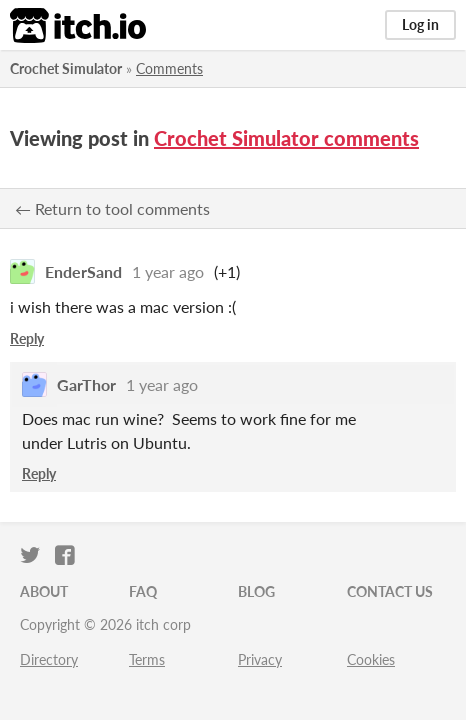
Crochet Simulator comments (286, 138)
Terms (147, 659)
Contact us (390, 591)
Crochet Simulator (66, 68)
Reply (27, 338)
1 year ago (168, 271)
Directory (49, 659)
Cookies (371, 659)
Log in (420, 24)
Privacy (260, 659)
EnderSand (83, 271)
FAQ (143, 591)
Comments (169, 68)
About (44, 591)
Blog (256, 591)
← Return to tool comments (112, 208)
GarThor (86, 384)
